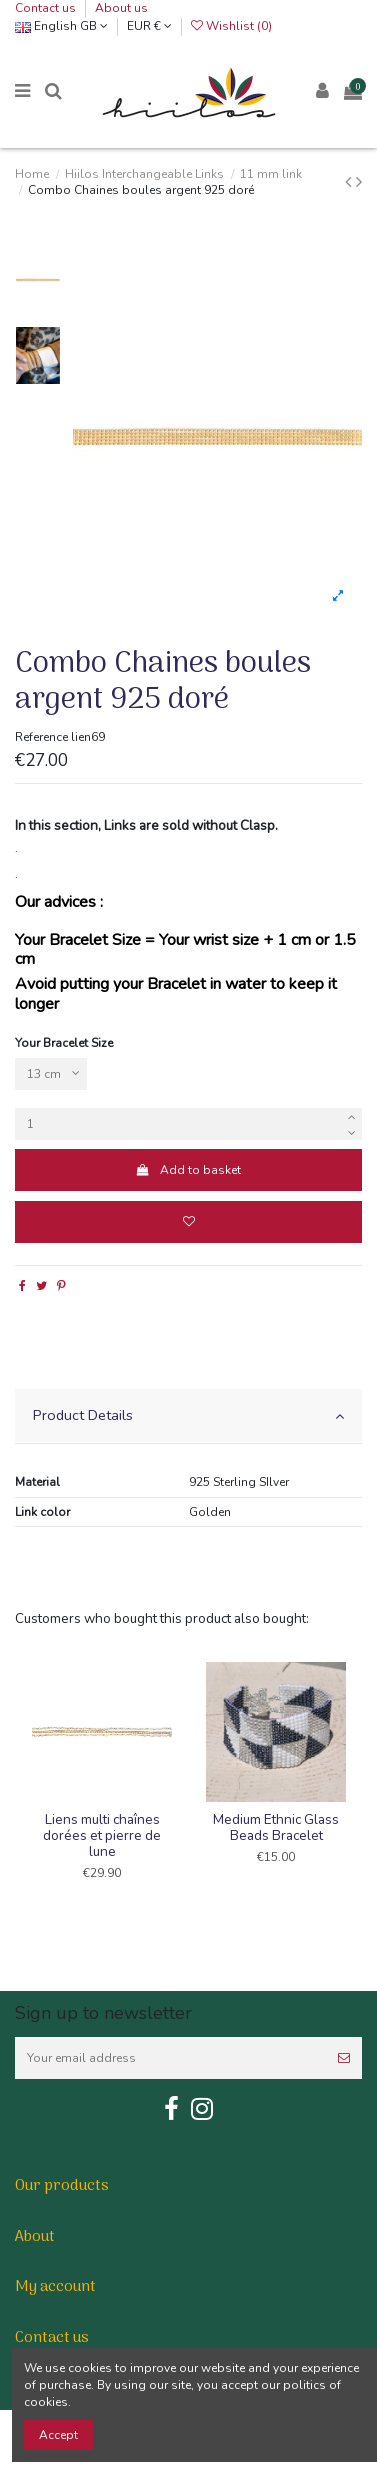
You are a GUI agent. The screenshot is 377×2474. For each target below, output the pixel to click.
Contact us (47, 8)
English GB (61, 26)
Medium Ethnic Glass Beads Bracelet (276, 1827)
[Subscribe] (344, 2058)
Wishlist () (231, 26)
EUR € (149, 26)
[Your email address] (170, 2058)
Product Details (188, 1415)
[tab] (188, 1416)
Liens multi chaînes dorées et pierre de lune (102, 1835)
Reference (41, 737)
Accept (58, 2435)
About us (121, 8)
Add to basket (188, 1170)
